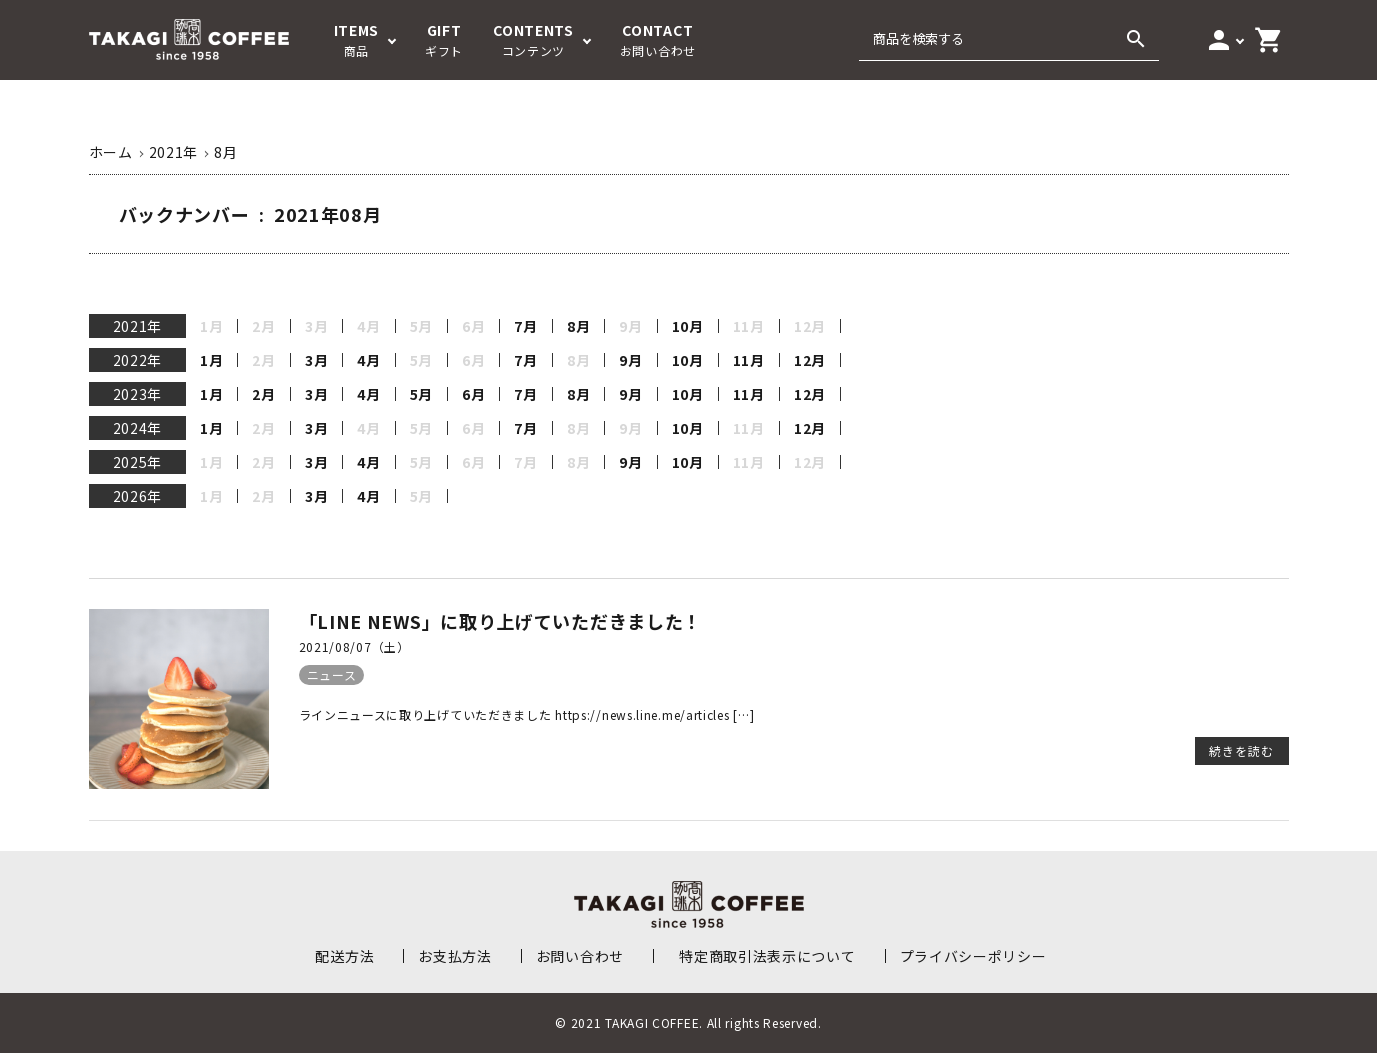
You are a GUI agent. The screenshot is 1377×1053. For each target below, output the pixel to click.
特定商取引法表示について (767, 956)
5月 (421, 394)
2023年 (138, 394)
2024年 (138, 428)
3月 (316, 360)
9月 (630, 360)
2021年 (138, 326)
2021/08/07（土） (354, 646)
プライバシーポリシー (973, 956)
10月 (688, 326)
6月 (473, 394)
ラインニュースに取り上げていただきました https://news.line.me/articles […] (527, 714)
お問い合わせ (580, 956)
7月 (525, 326)
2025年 (138, 462)
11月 (749, 360)
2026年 (138, 496)
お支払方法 (455, 956)
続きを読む (1242, 750)
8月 (578, 326)
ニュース (332, 674)
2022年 (138, 360)
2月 (263, 394)
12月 (810, 360)
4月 (368, 360)
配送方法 (344, 956)
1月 (211, 360)
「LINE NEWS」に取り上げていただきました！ (501, 621)
